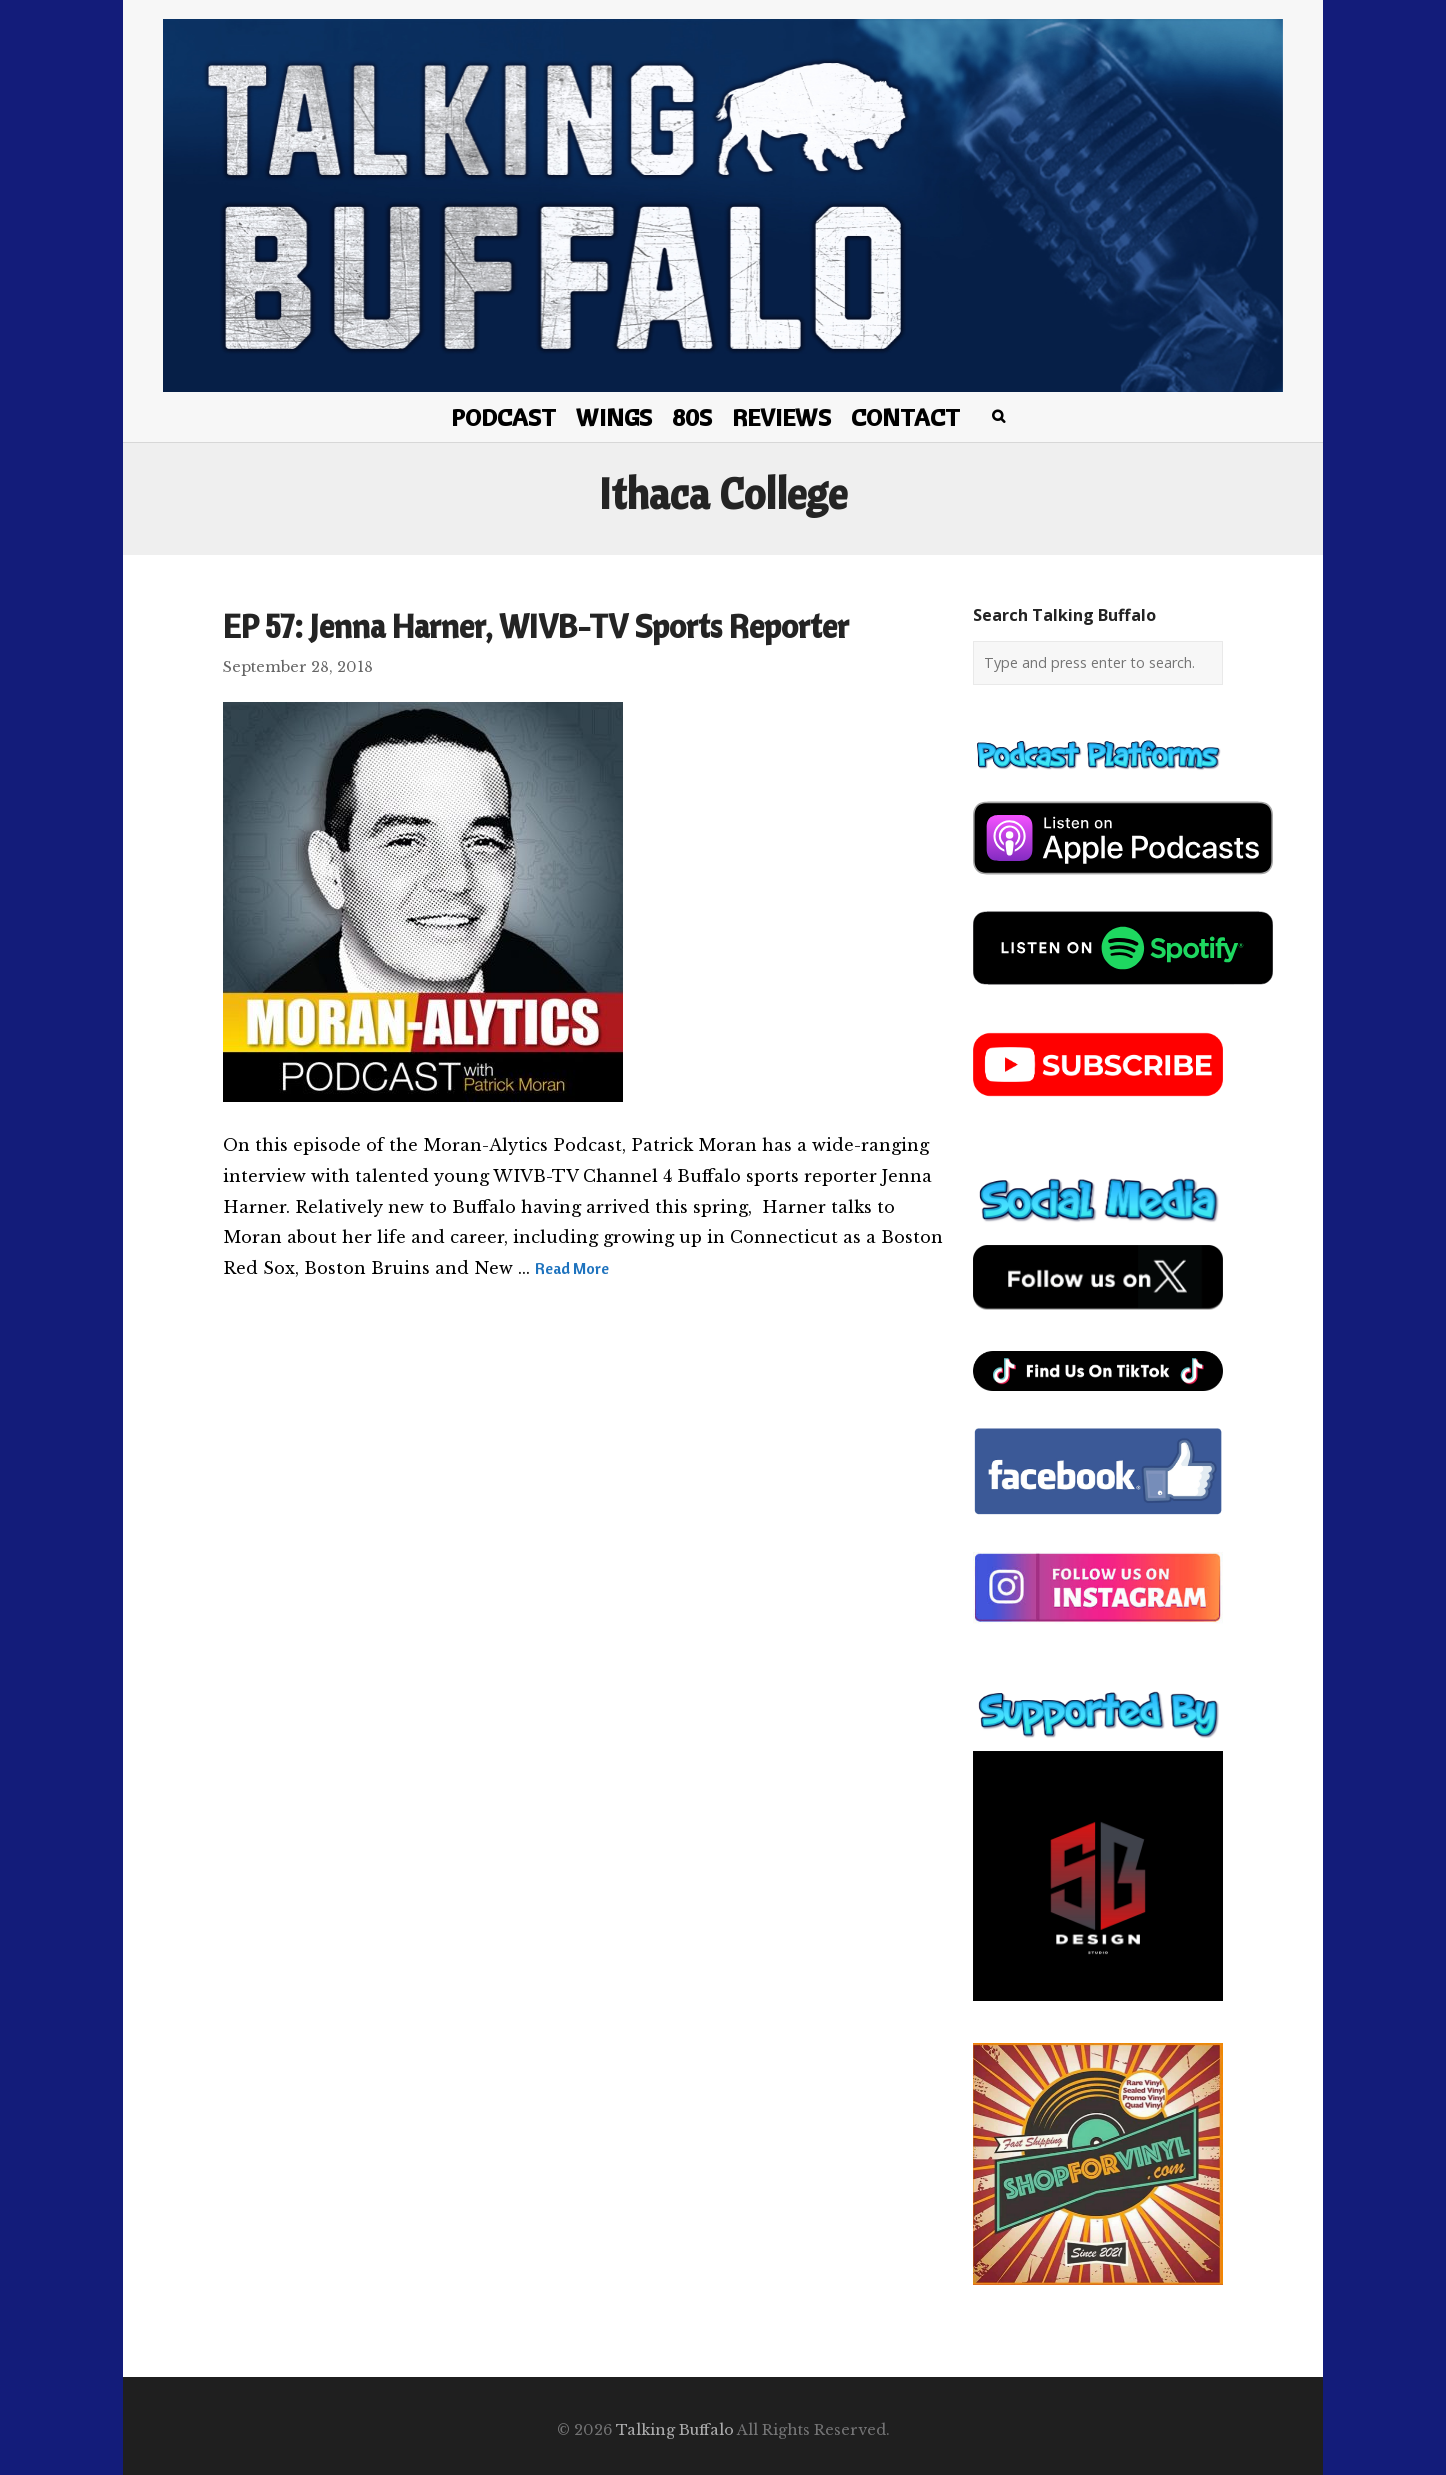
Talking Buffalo (675, 2430)
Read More (572, 1268)
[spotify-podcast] (1123, 992)
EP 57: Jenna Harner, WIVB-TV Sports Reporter (536, 626)
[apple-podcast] (1123, 882)
